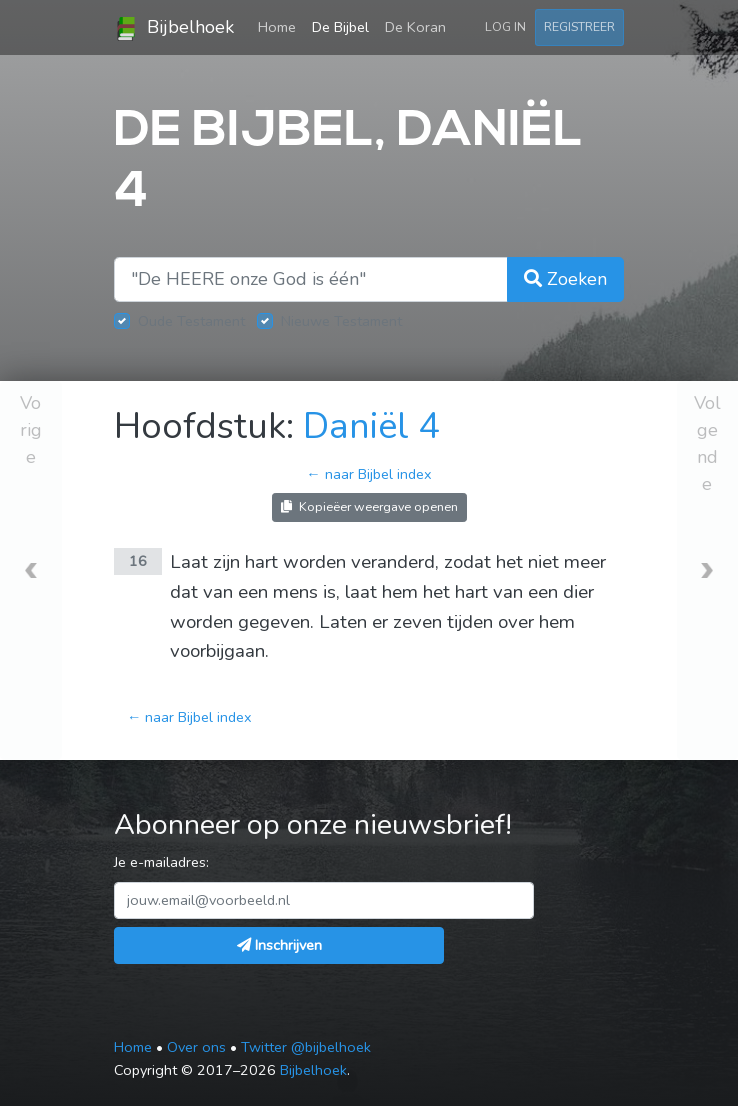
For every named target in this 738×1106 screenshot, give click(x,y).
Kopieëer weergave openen (369, 506)
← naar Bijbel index (368, 474)
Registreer (579, 26)
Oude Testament (191, 321)
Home (281, 26)
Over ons (196, 1047)
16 (138, 561)
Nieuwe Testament (341, 321)
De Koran (415, 27)
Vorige (31, 430)
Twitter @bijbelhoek (306, 1047)
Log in (505, 26)
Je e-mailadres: (161, 862)
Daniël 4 (371, 426)
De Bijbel (340, 27)
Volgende (707, 443)
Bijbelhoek (174, 28)
